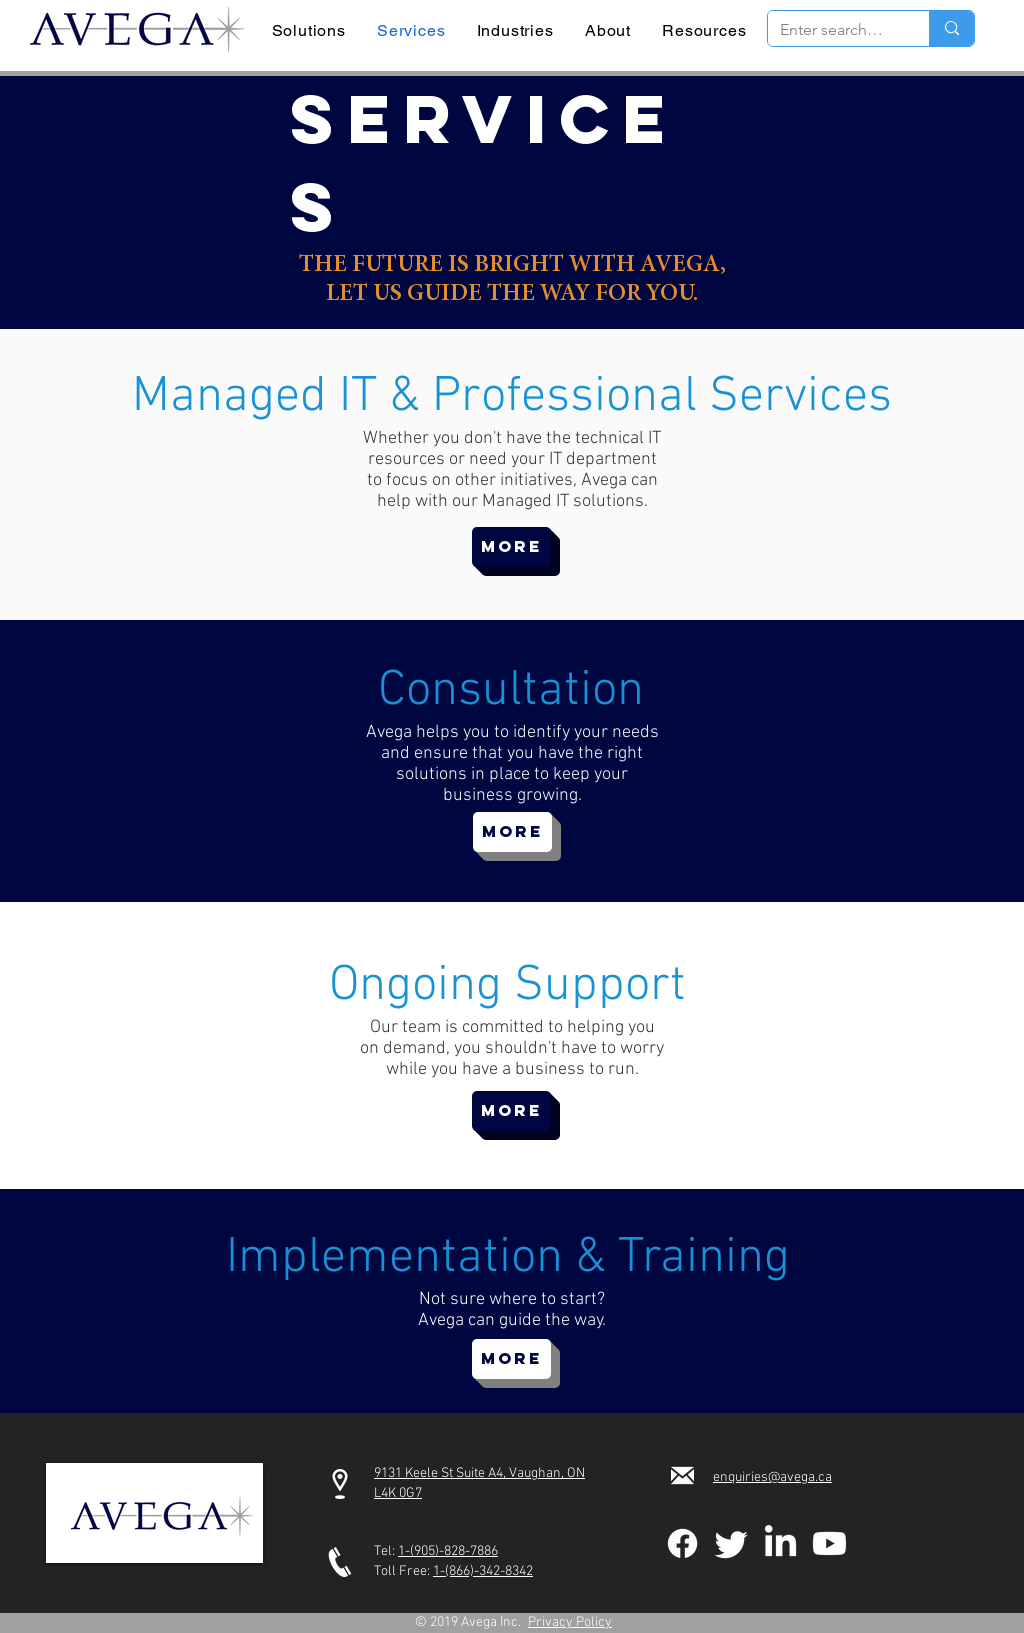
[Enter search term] (833, 30)
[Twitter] (731, 1543)
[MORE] (511, 547)
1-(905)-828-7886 (448, 1551)
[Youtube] (829, 1543)
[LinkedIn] (780, 1543)
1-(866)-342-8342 (483, 1571)
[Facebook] (682, 1543)
